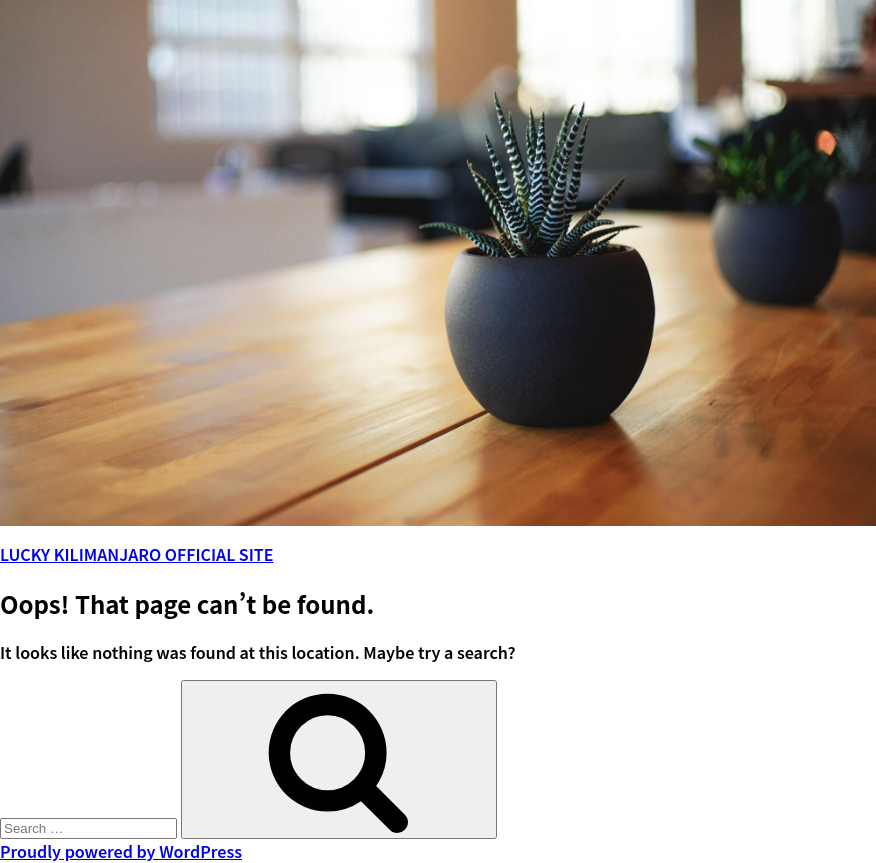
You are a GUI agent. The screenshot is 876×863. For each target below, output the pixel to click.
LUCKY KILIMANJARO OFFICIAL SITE (136, 554)
